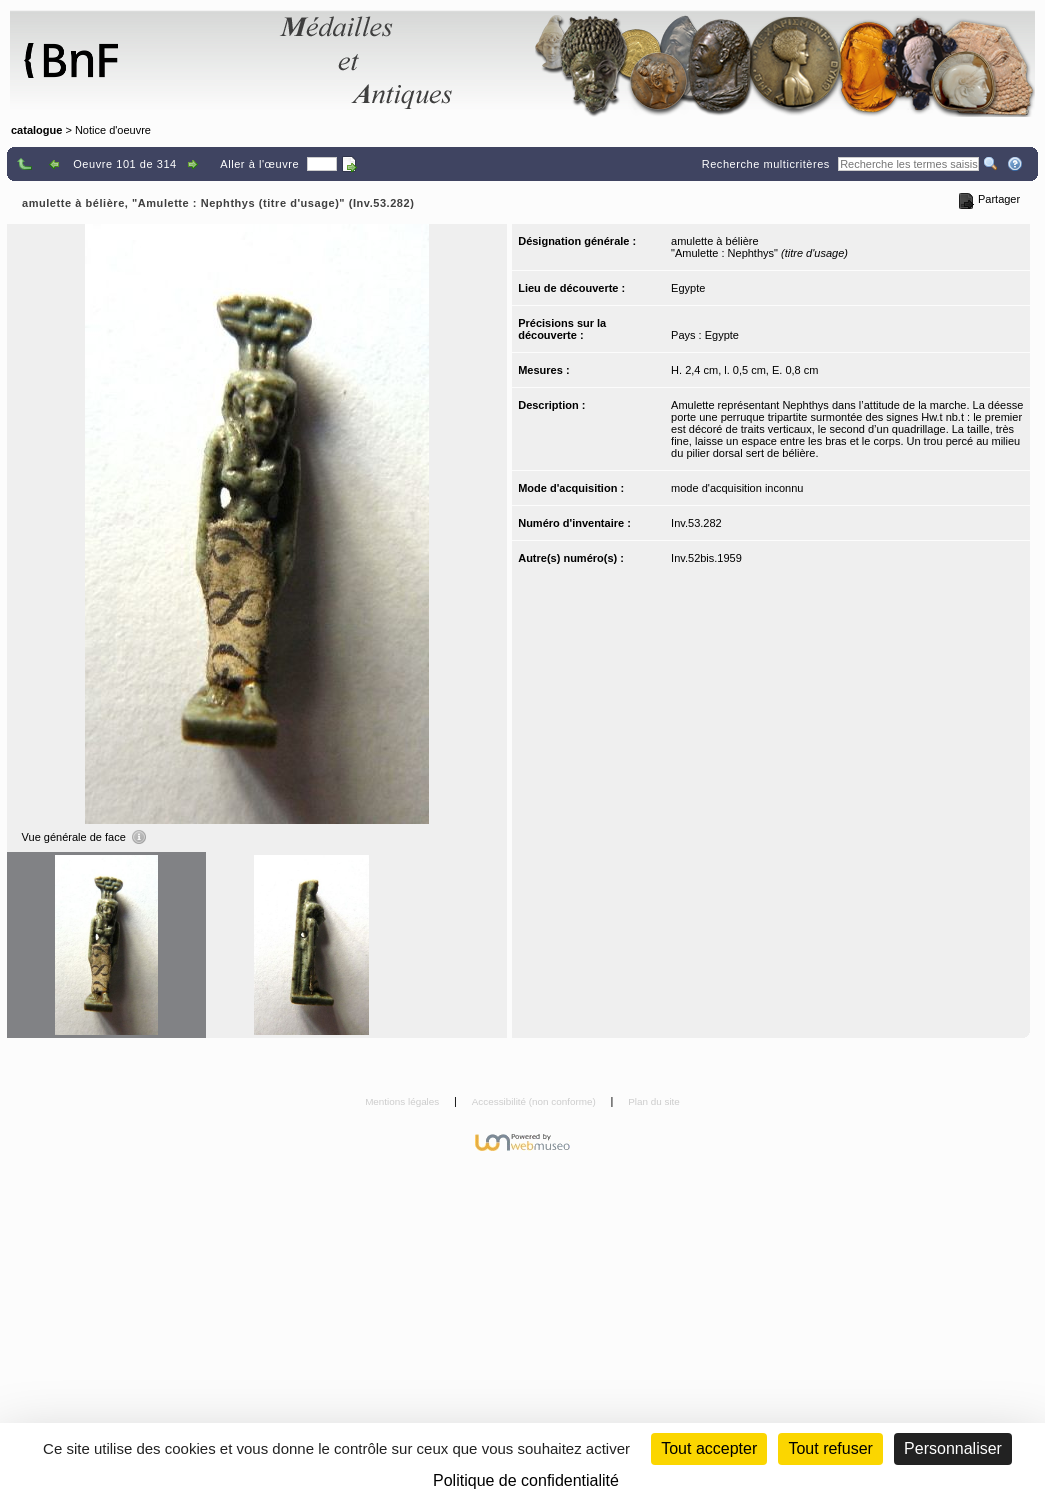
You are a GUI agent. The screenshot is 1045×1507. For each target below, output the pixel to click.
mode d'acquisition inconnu (737, 488)
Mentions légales (403, 1101)
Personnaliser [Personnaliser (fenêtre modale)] (953, 1448)
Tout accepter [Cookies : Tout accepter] (709, 1448)
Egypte (688, 288)
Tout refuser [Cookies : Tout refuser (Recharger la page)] (830, 1448)
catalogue (36, 130)
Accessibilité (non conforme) (535, 1101)
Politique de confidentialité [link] (526, 1480)
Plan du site (654, 1101)
